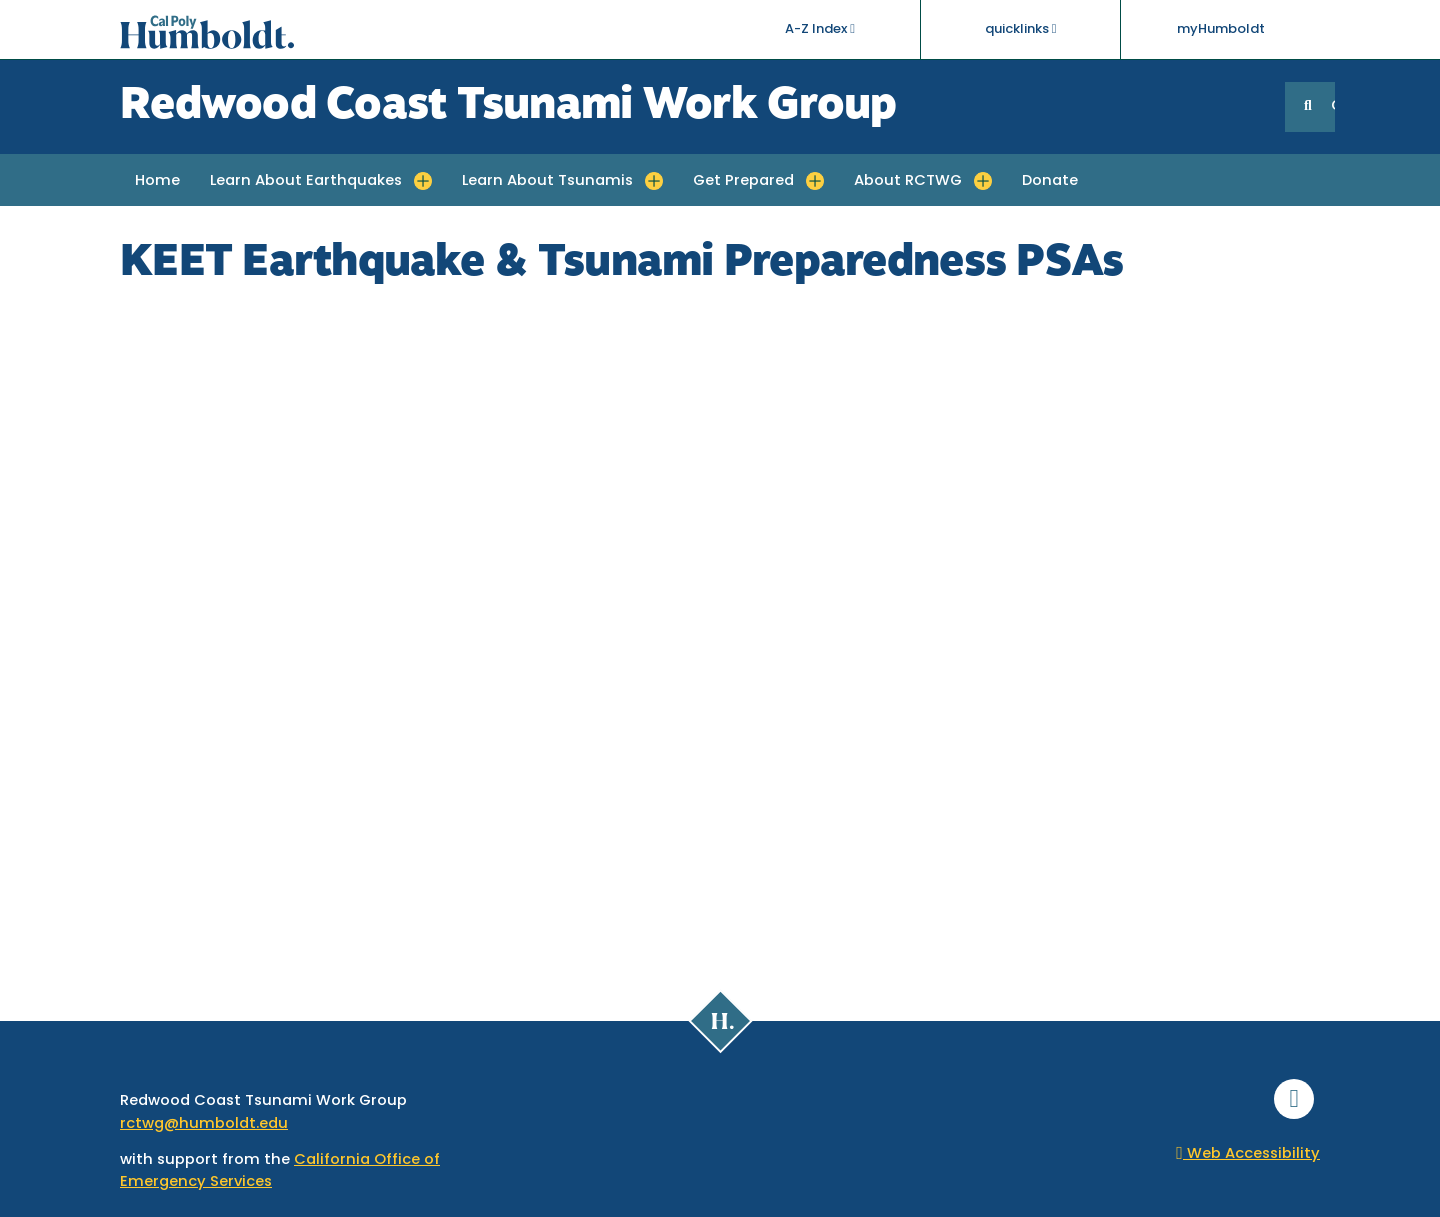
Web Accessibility (1248, 1154)
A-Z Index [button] (820, 29)
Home (157, 181)
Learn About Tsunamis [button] (547, 181)
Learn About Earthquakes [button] (306, 181)
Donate (1050, 181)
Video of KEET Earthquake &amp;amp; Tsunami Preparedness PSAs (720, 631)
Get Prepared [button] (743, 181)
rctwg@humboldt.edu (204, 1124)
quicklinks (1021, 29)
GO (1333, 106)
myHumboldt (1221, 29)
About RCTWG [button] (908, 181)
